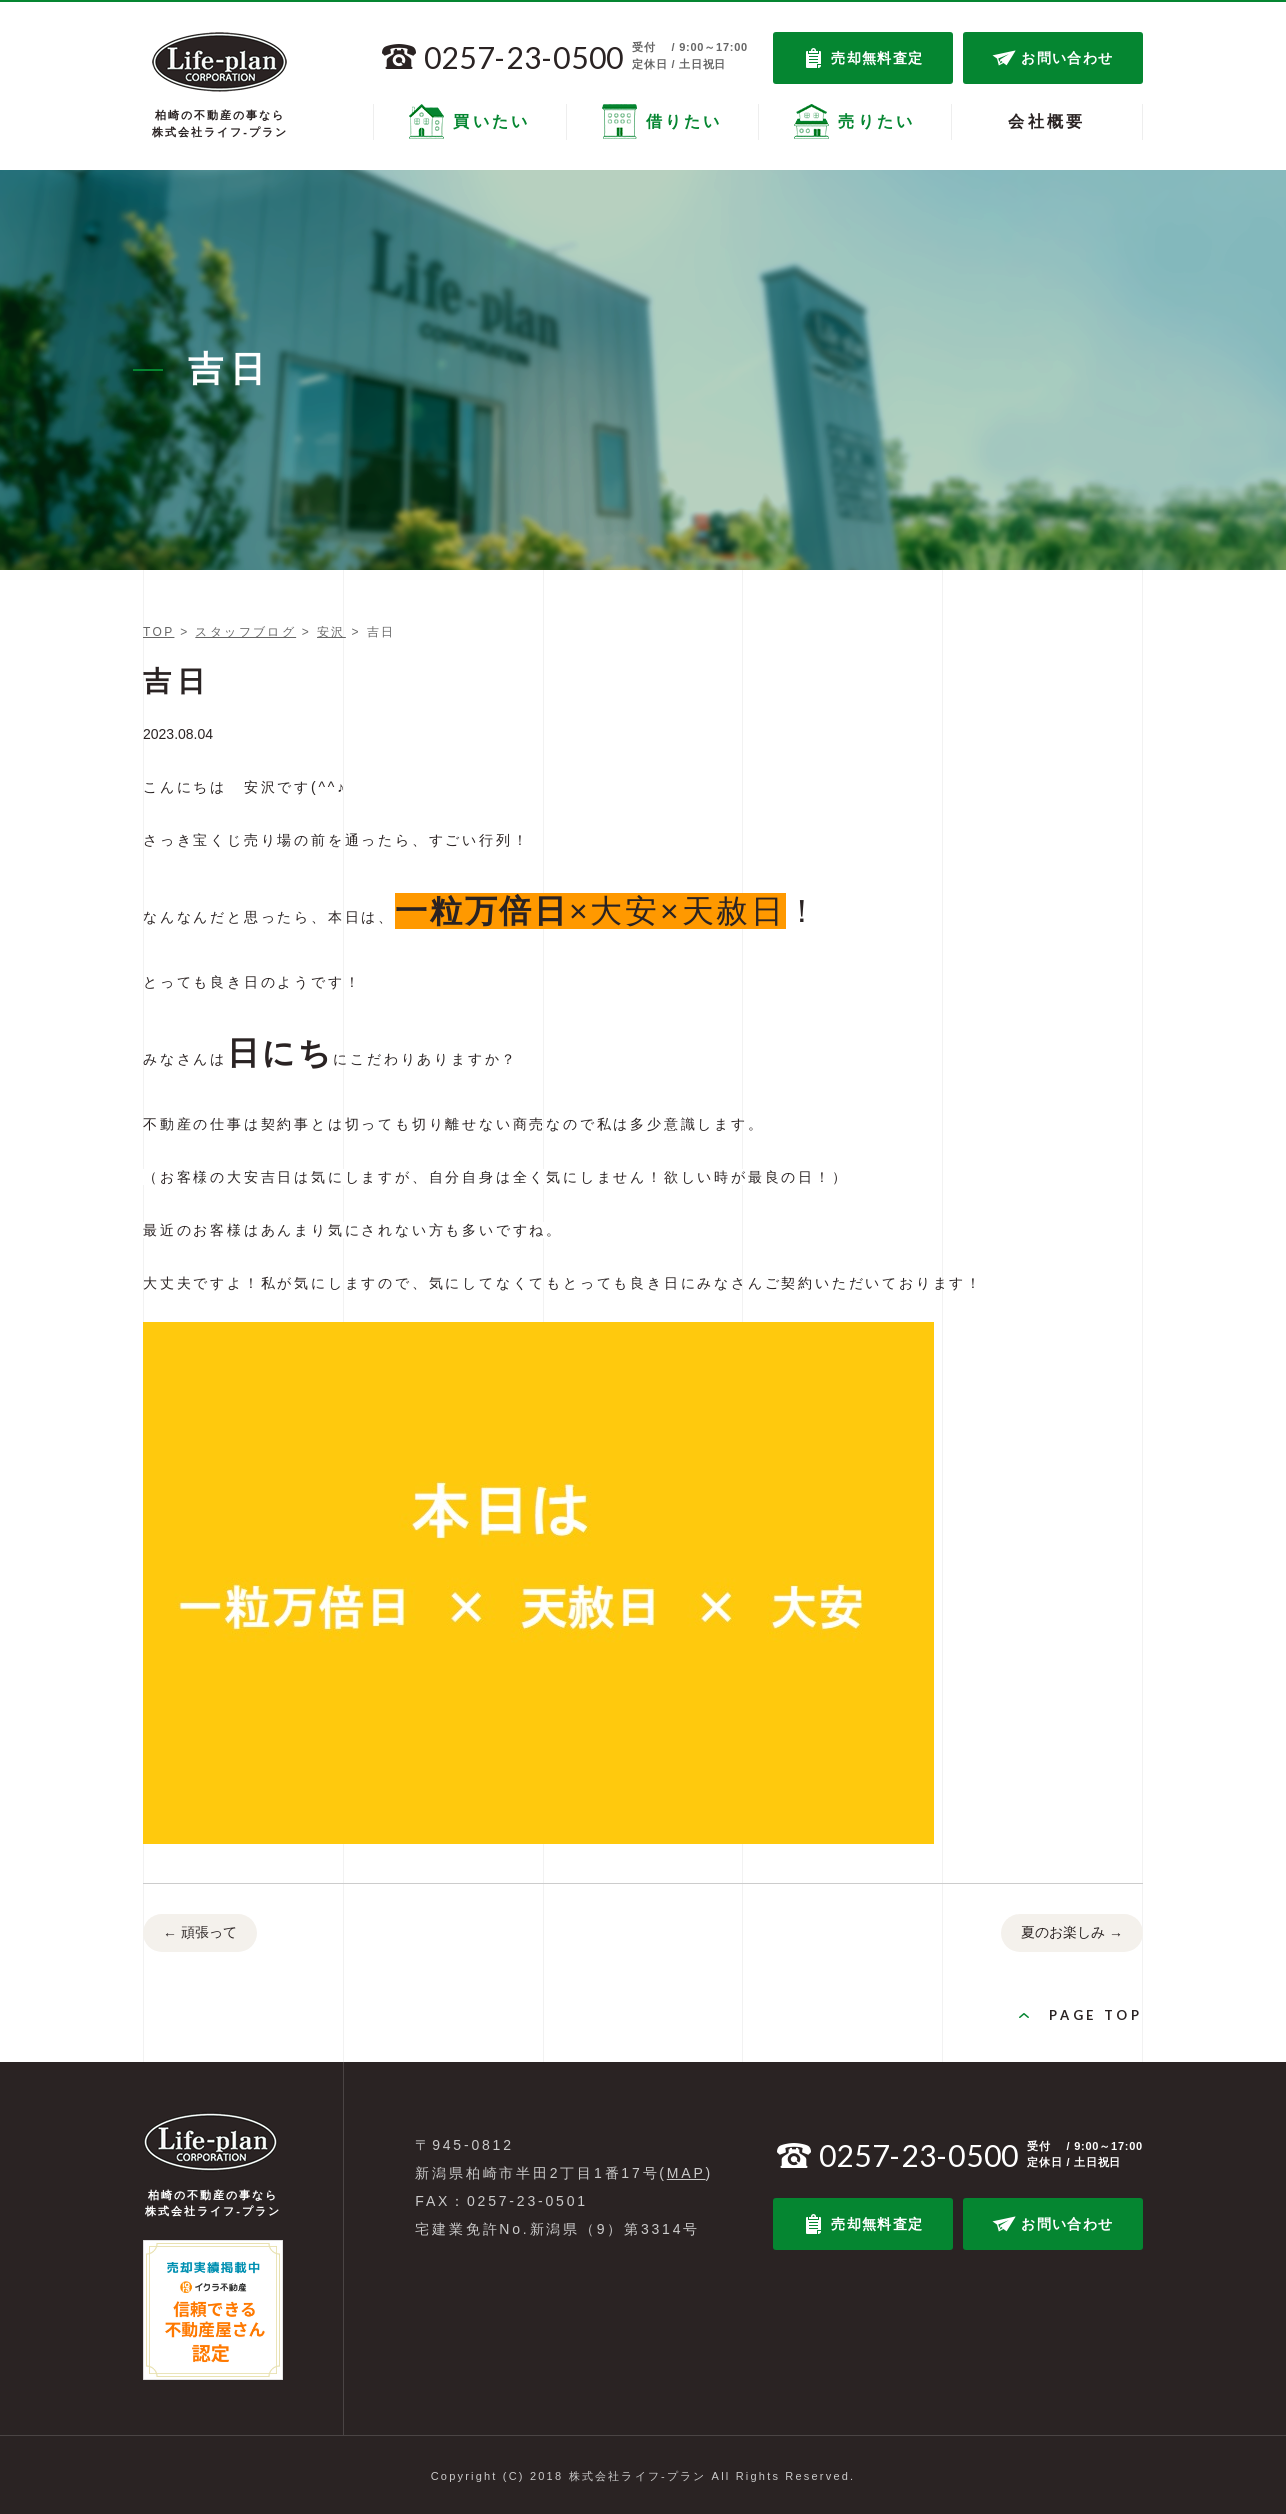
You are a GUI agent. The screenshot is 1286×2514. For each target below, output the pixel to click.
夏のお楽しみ (1072, 1934)
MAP (686, 2173)
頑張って (200, 1934)
